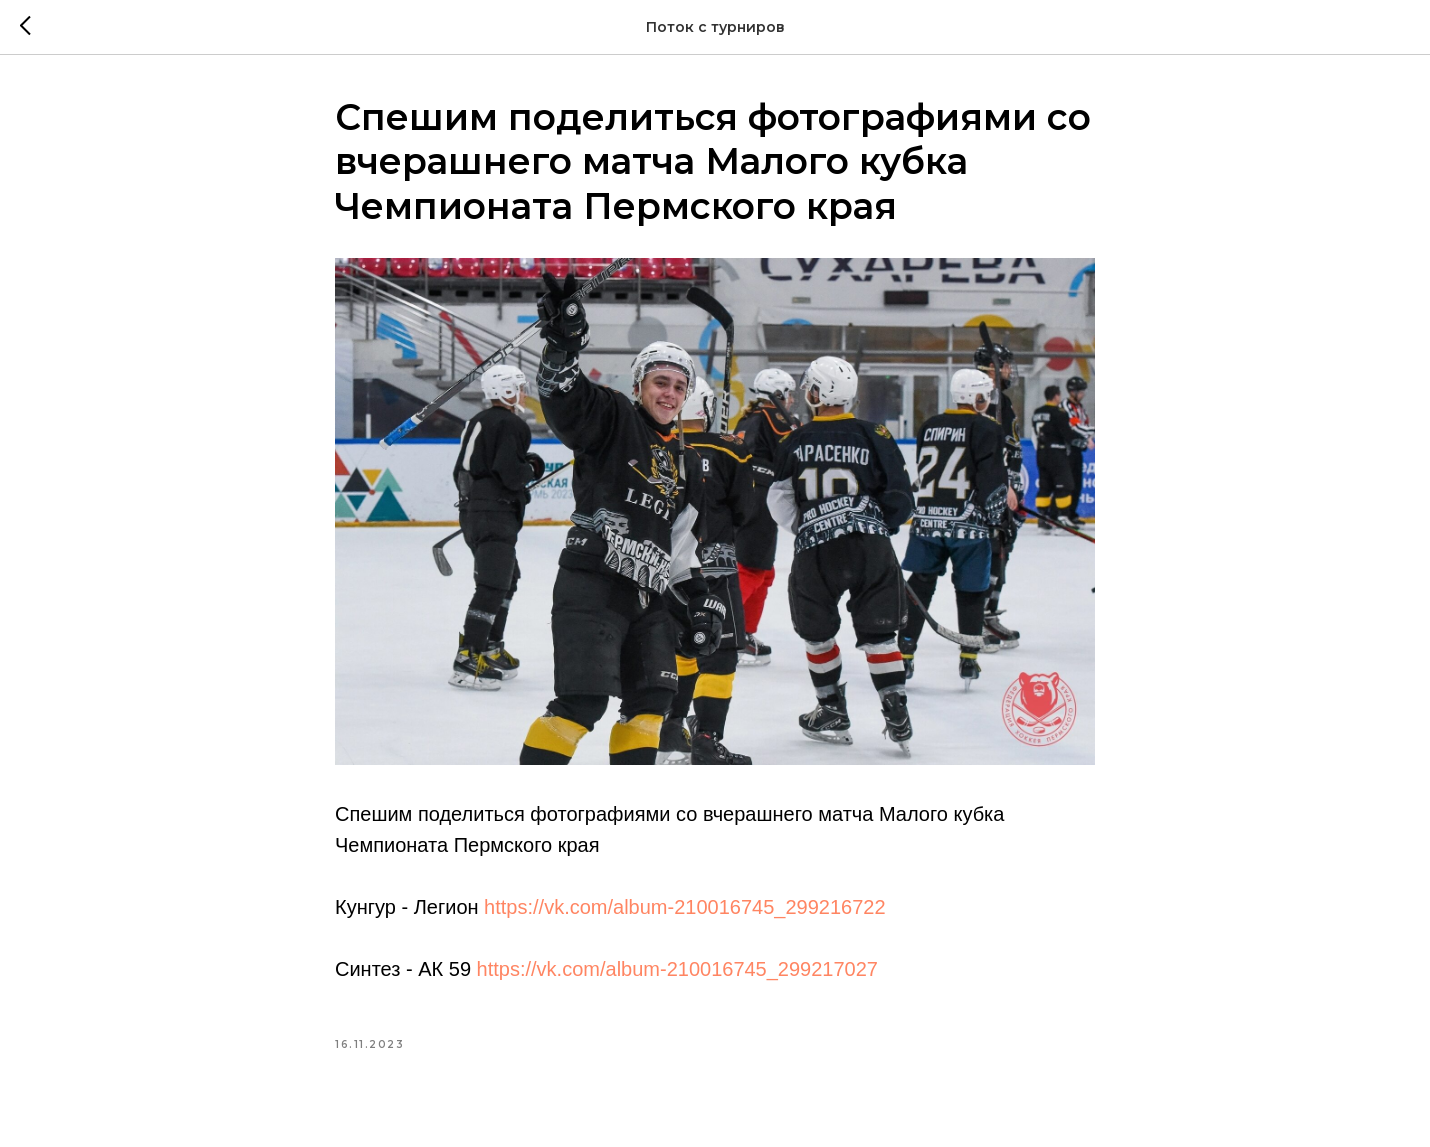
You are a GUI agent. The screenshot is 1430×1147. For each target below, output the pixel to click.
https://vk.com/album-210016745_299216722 (684, 907)
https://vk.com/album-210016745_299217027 (677, 969)
